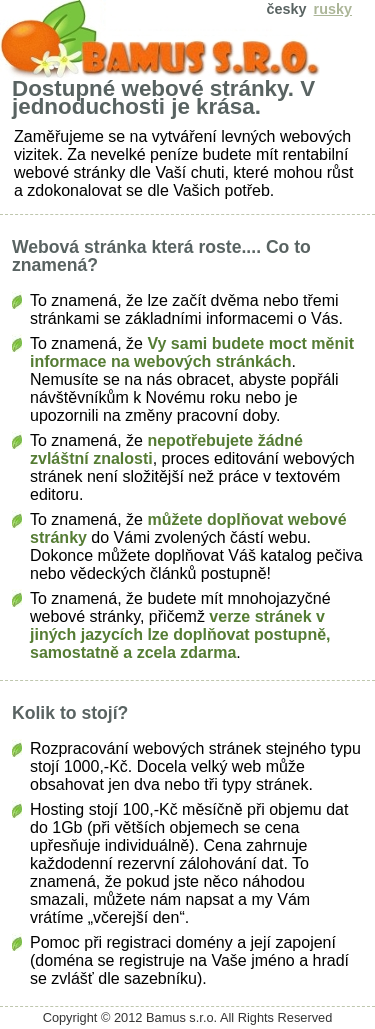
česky (287, 9)
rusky (333, 9)
